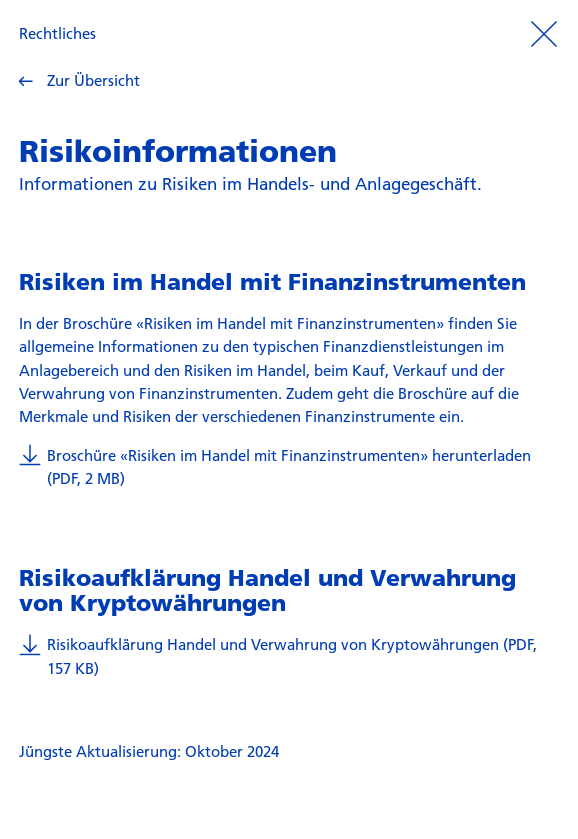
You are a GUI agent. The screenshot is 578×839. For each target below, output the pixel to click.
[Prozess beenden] (544, 34)
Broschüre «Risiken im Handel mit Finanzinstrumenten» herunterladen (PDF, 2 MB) (275, 466)
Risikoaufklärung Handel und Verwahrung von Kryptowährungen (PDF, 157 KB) (278, 655)
